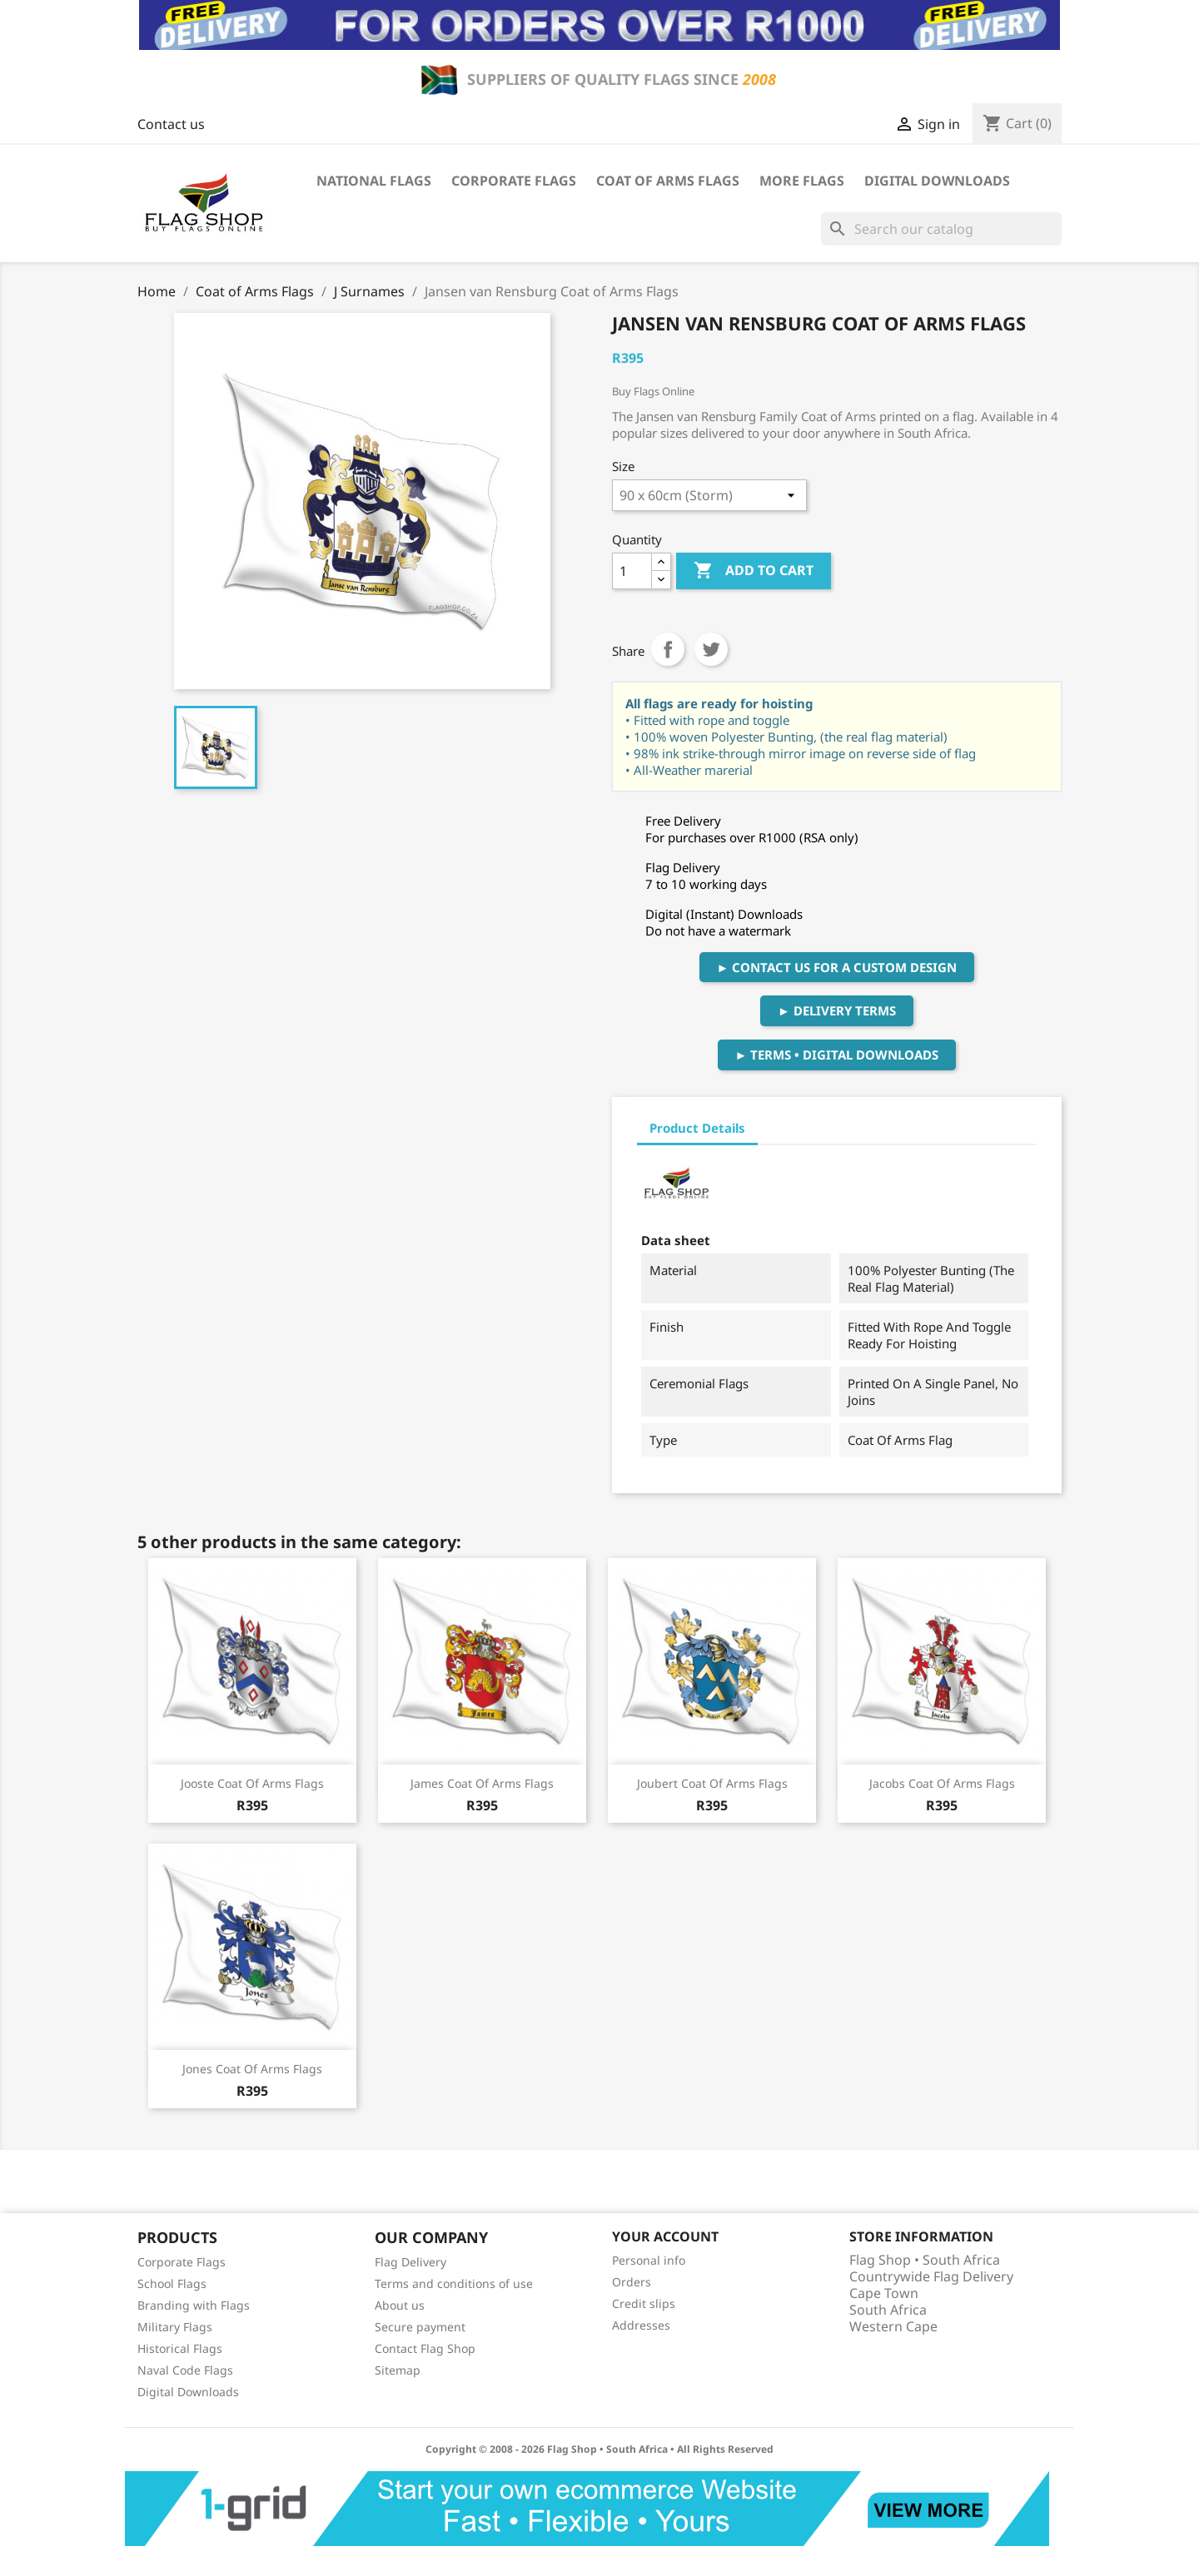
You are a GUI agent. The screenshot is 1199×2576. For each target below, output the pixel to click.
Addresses (641, 2325)
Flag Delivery (410, 2262)
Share (667, 649)
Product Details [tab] (697, 1127)
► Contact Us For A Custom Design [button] (837, 967)
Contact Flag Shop (425, 2348)
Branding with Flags (193, 2305)
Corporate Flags (513, 180)
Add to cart (753, 571)
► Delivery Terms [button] (837, 1010)
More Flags (801, 180)
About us (400, 2305)
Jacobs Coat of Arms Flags (942, 1783)
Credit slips (643, 2303)
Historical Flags (179, 2348)
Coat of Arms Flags (667, 180)
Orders (631, 2282)
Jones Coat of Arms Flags (252, 2069)
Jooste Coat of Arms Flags (252, 1783)
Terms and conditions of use (454, 2283)
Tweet (711, 649)
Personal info (648, 2260)
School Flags (171, 2283)
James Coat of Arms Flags (482, 1783)
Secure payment (420, 2327)
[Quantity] (632, 571)
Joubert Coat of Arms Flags (712, 1783)
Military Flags (174, 2327)
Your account (665, 2236)
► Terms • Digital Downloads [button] (837, 1054)
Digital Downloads (937, 180)
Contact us (171, 124)
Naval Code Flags (185, 2370)
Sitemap (397, 2370)
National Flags (373, 180)
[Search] (941, 229)
